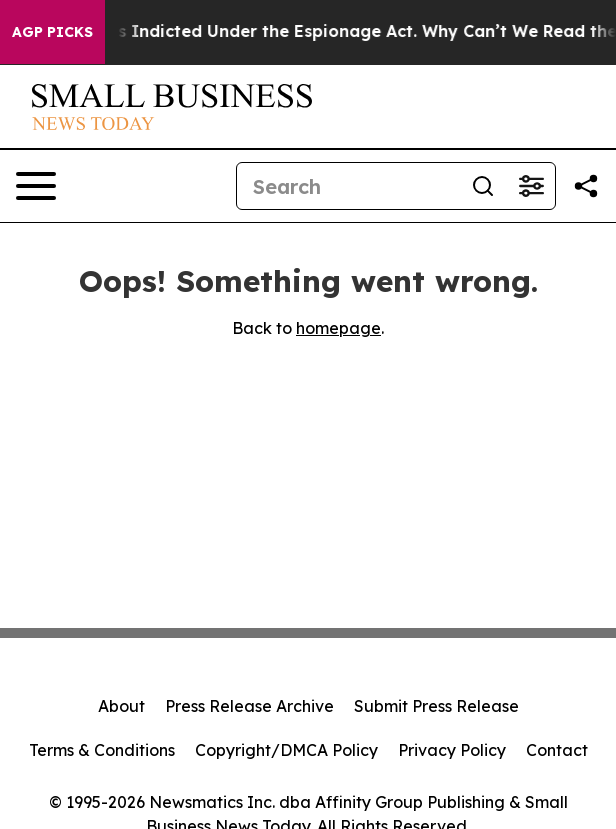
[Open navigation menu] (36, 186)
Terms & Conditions (102, 750)
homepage (338, 328)
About (121, 706)
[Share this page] (586, 186)
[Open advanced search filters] (531, 186)
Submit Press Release (436, 706)
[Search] (348, 186)
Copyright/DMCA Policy (286, 750)
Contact (557, 750)
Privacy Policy (452, 750)
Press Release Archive (249, 706)
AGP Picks (52, 32)
